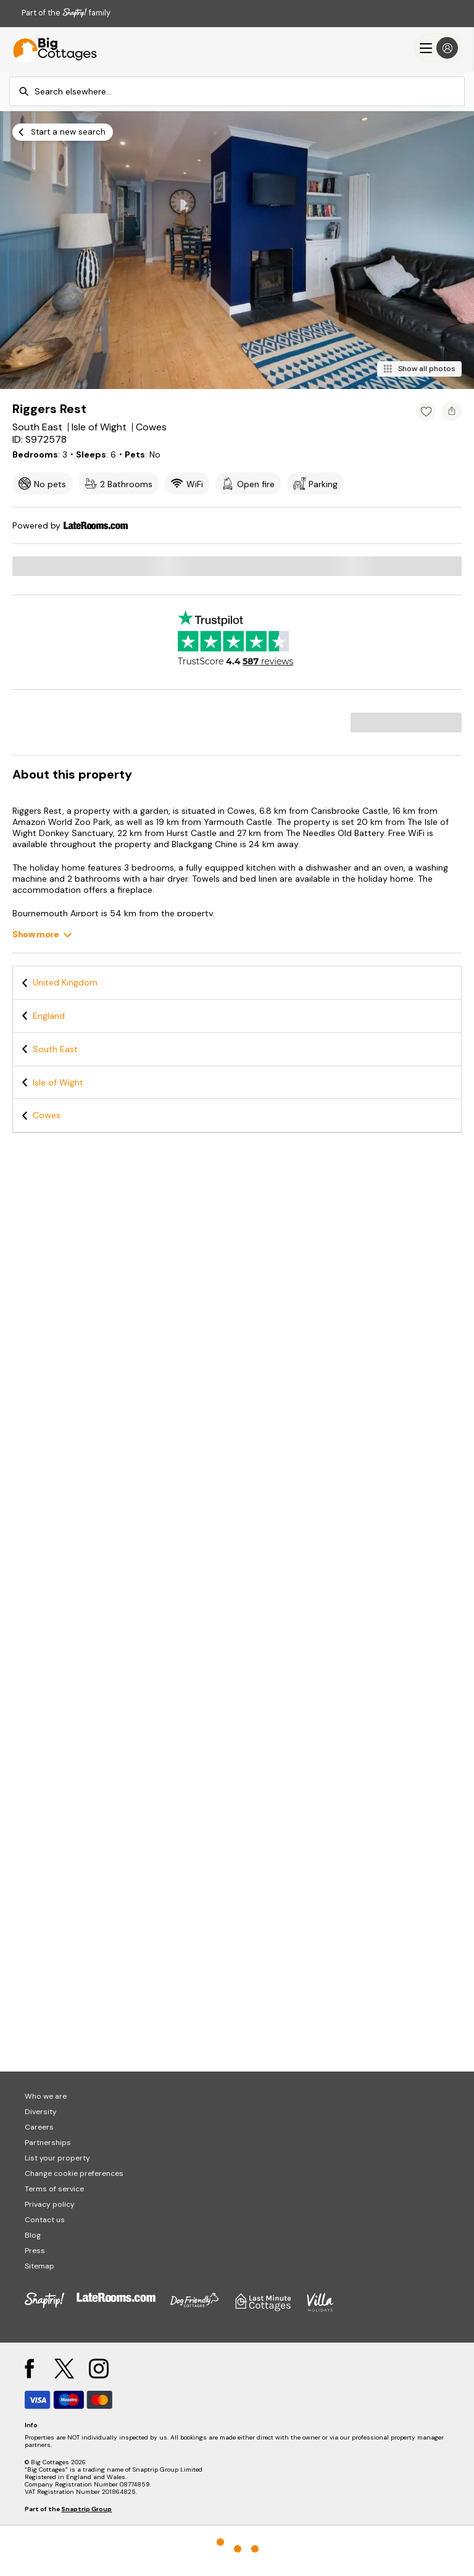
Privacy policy (50, 2204)
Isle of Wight (58, 1082)
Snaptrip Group (86, 2509)
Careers (39, 2127)
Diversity (41, 2112)
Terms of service (54, 2189)
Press (35, 2251)
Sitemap (39, 2266)
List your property (57, 2158)
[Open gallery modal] (237, 250)
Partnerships (48, 2142)
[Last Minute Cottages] (49, 48)
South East (55, 1049)
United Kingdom (65, 982)
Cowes (46, 1115)
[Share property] (452, 411)
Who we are (46, 2096)
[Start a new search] (62, 132)
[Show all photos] (419, 369)
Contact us (45, 2220)
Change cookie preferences (74, 2173)
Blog (33, 2235)
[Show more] (42, 934)
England (49, 1015)
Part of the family (66, 12)
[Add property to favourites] (426, 411)
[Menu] (438, 47)
